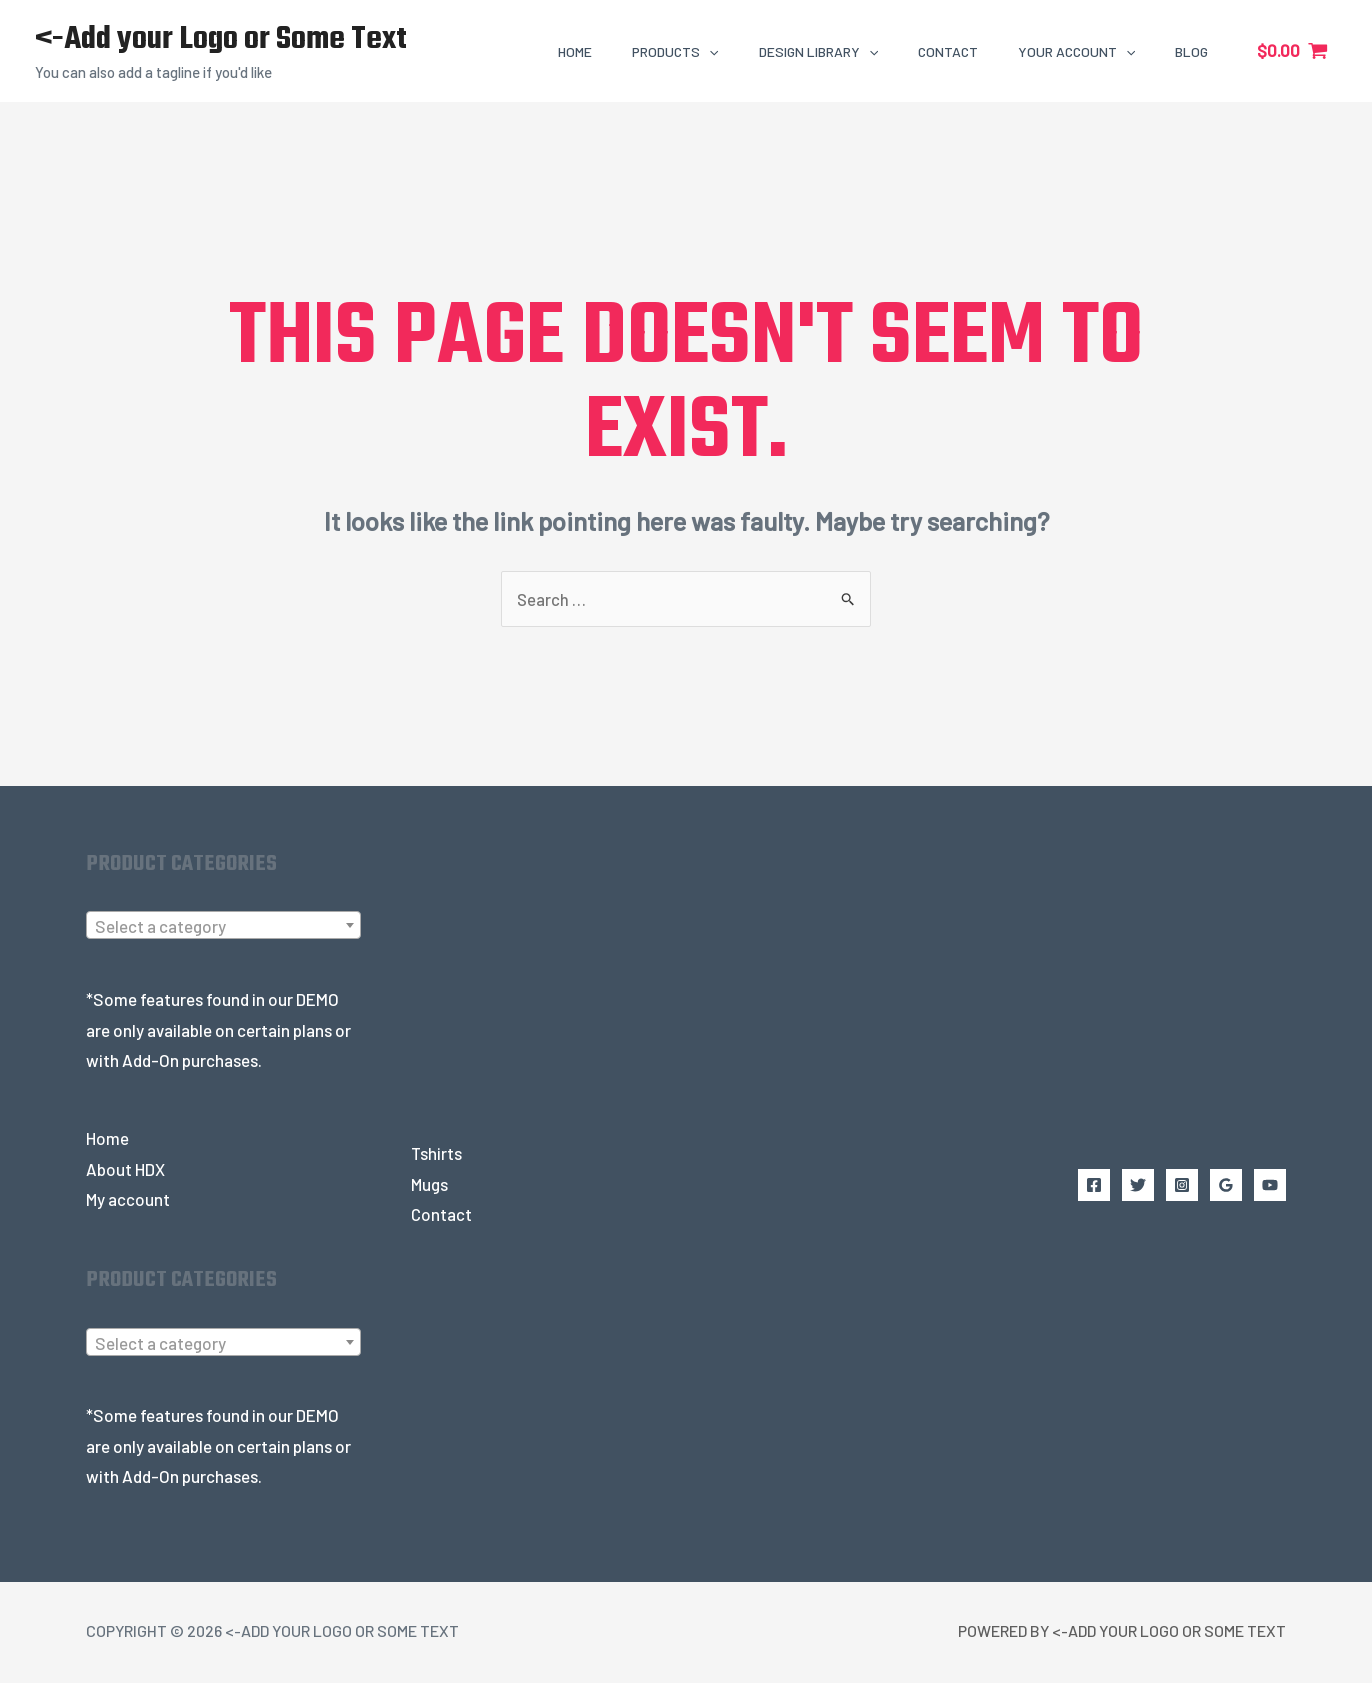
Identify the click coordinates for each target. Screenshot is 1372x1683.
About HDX (125, 1169)
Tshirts (436, 1154)
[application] (709, 51)
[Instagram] (1182, 1185)
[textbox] (223, 927)
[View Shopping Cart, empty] (1292, 50)
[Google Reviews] (1226, 1185)
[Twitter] (1138, 1185)
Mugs (430, 1184)
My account (128, 1200)
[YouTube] (1270, 1185)
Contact (441, 1215)
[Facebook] (1094, 1185)
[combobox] (223, 926)
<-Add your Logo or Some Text (221, 39)
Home (107, 1139)
